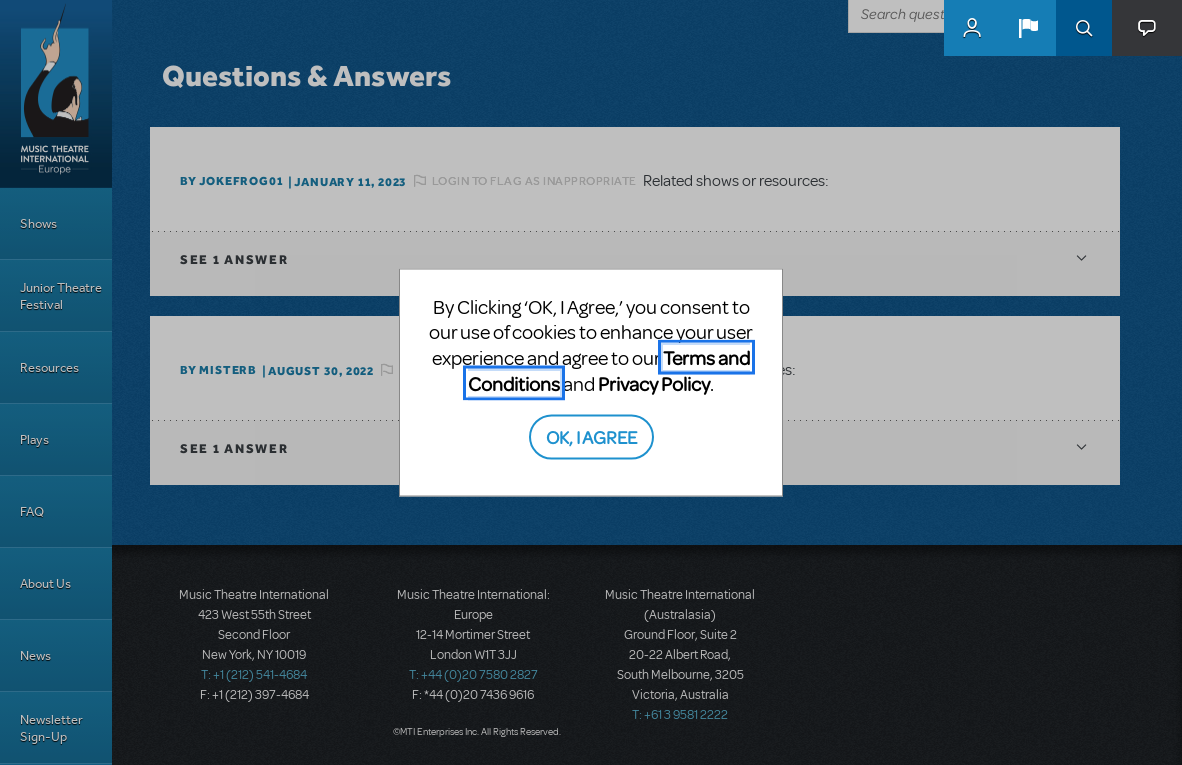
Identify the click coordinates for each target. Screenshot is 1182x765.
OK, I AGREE (591, 436)
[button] (1028, 28)
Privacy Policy (654, 382)
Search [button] (1084, 28)
